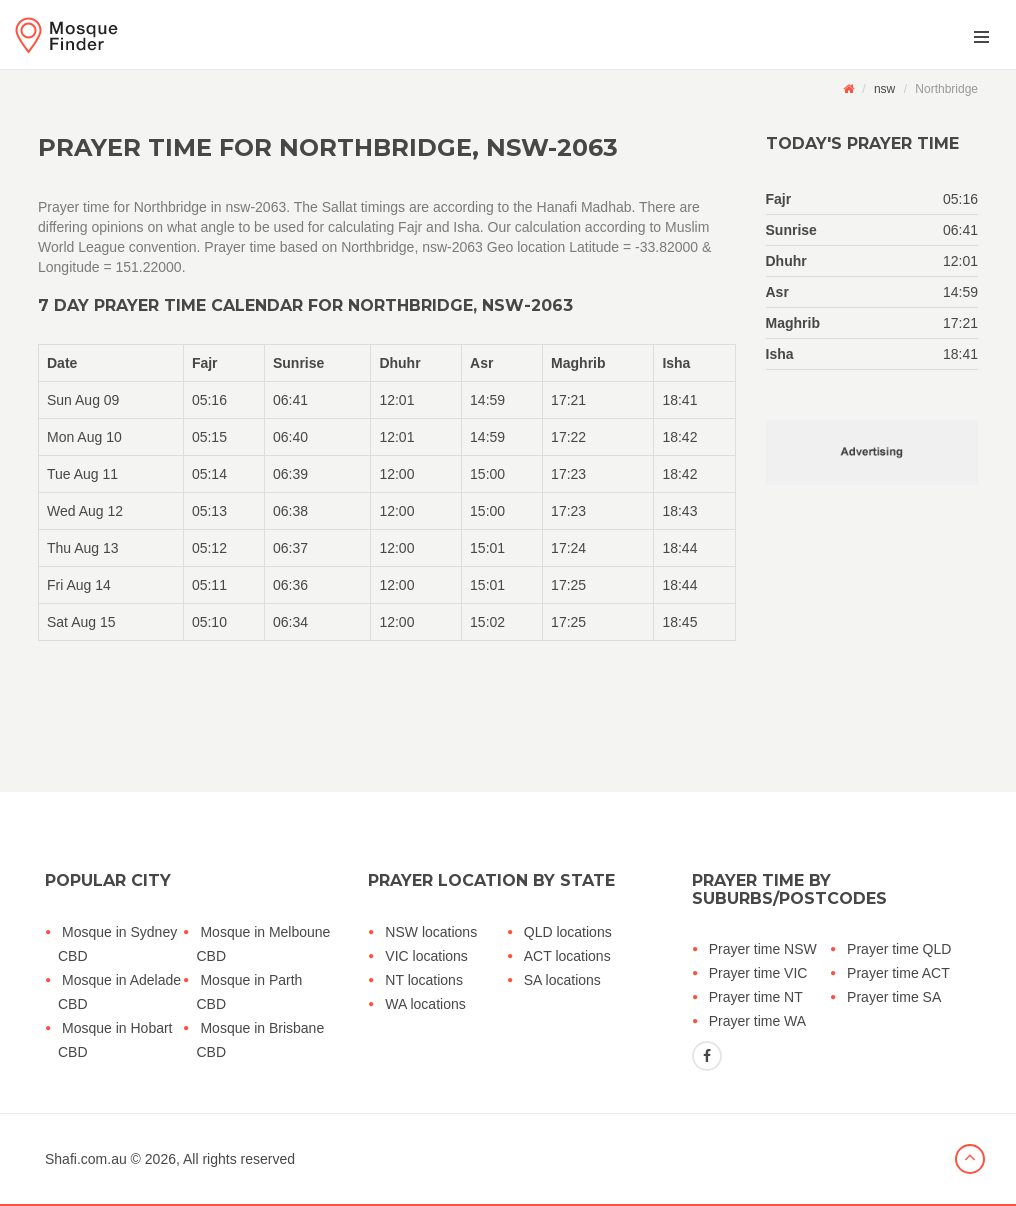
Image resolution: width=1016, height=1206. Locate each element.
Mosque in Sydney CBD (117, 944)
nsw (884, 89)
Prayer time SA (894, 997)
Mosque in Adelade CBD (119, 992)
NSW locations (431, 932)
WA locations (425, 1004)
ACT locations (567, 956)
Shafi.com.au (86, 1159)
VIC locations (426, 956)
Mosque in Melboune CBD (263, 944)
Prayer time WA (758, 1021)
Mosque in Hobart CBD (115, 1040)
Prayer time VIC (758, 973)
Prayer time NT (756, 997)
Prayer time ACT (898, 973)
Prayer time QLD (899, 949)
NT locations (424, 980)
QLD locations (568, 932)
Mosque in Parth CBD (249, 992)
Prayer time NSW (763, 949)
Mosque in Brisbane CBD (260, 1040)
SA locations (562, 980)
